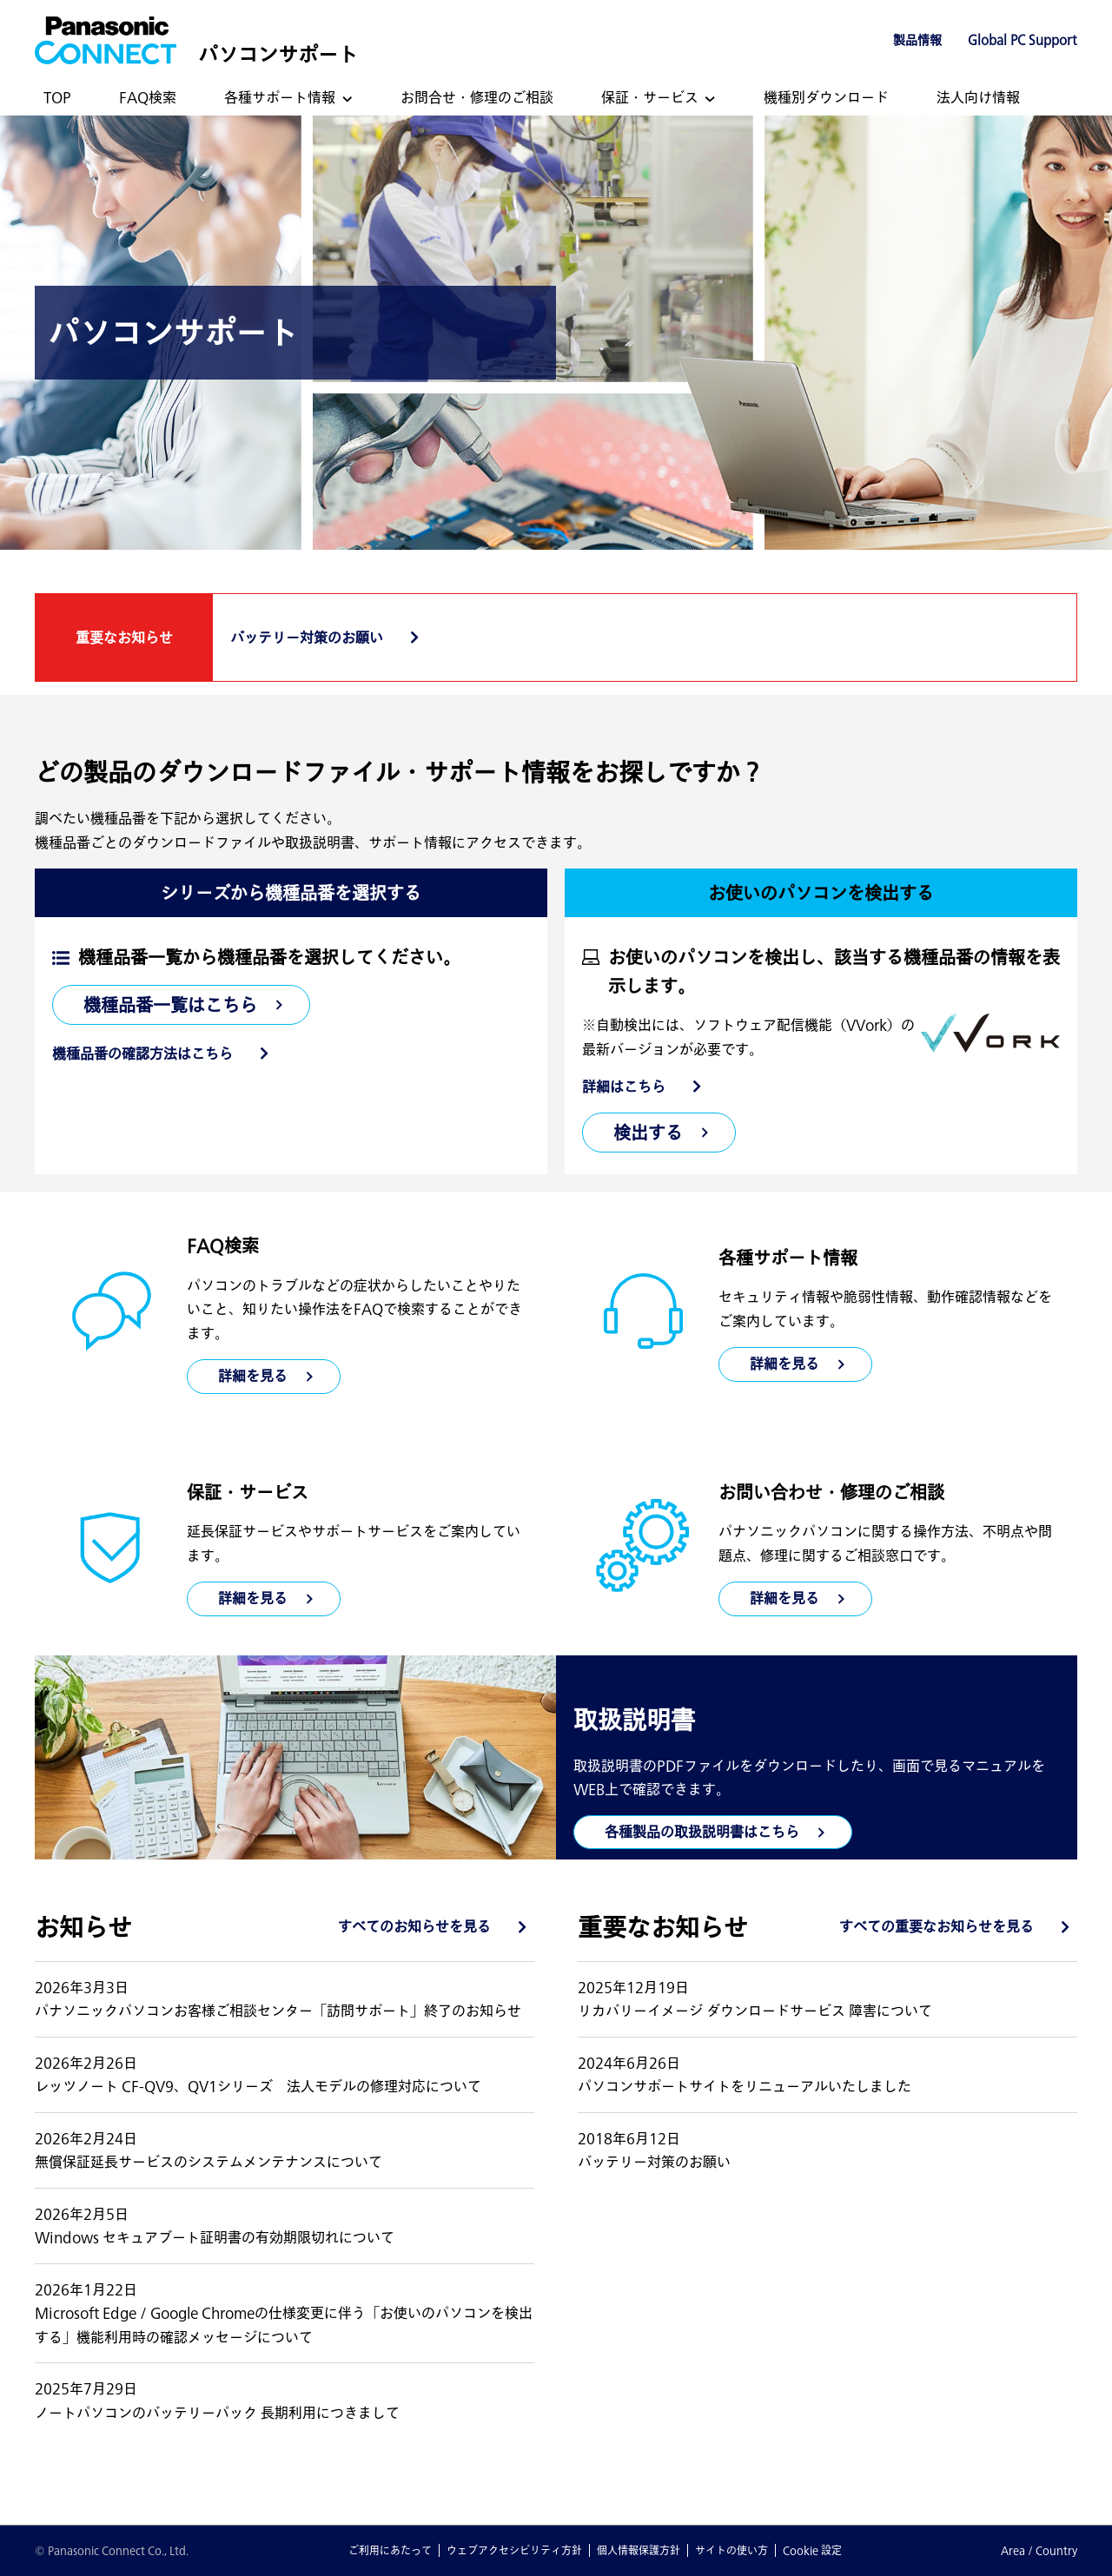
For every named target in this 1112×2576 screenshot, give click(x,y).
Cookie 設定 (812, 2550)
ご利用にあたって (390, 2550)
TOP (57, 97)
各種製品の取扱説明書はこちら (702, 1832)
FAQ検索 (147, 97)
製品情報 (917, 40)
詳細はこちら (623, 1086)
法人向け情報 (978, 97)
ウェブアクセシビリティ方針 (514, 2550)
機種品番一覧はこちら (170, 1005)
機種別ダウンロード (826, 97)
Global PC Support (1022, 40)
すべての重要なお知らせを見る (936, 1926)
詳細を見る (784, 1364)
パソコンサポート (278, 54)
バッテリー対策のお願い (306, 637)
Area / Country (1039, 2550)
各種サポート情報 (279, 97)
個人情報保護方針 (638, 2550)
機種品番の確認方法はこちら (142, 1053)
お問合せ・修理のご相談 (476, 97)
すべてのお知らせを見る (414, 1926)
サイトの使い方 (731, 2550)
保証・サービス (649, 97)
